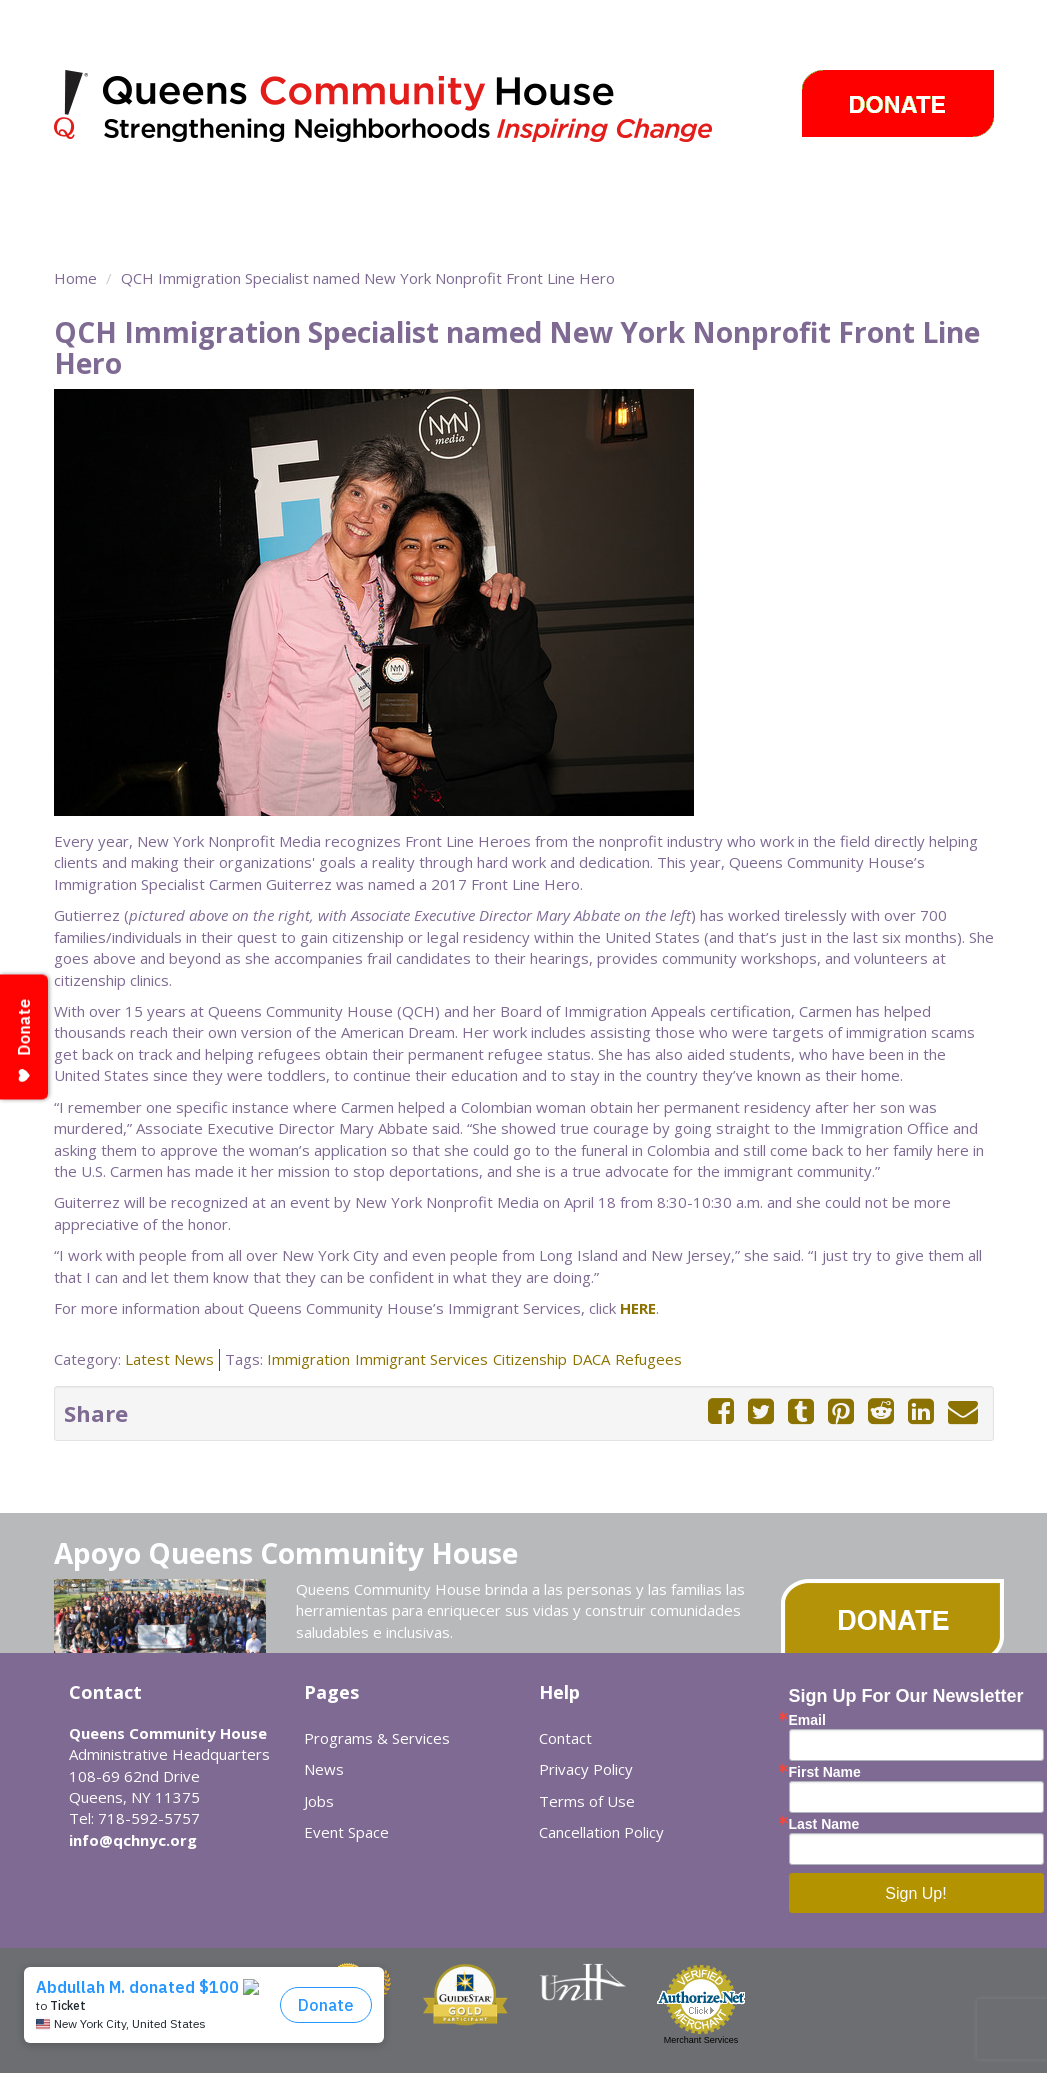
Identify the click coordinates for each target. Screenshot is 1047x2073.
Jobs (319, 1801)
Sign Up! (915, 1893)
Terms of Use (587, 1801)
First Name (825, 1772)
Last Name (824, 1824)
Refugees (648, 1359)
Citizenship (530, 1359)
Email (807, 1720)
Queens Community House (411, 109)
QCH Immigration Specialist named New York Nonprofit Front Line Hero (368, 278)
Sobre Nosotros (137, 230)
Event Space (268, 230)
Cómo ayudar (878, 195)
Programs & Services (145, 195)
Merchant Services (701, 2040)
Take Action (510, 195)
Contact (565, 1738)
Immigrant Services (421, 1359)
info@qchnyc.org (133, 1840)
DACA (591, 1359)
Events (699, 195)
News (612, 195)
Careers (778, 195)
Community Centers (355, 195)
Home (75, 278)
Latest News (169, 1359)
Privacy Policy (586, 1769)
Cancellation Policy (601, 1832)
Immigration (308, 1359)
